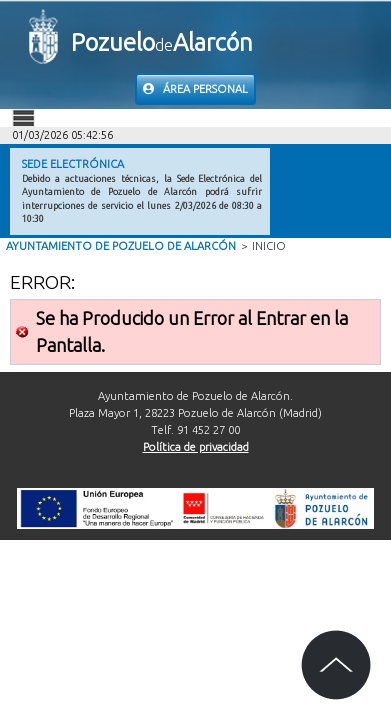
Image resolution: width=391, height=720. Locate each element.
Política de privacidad (196, 447)
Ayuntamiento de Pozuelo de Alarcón (121, 246)
